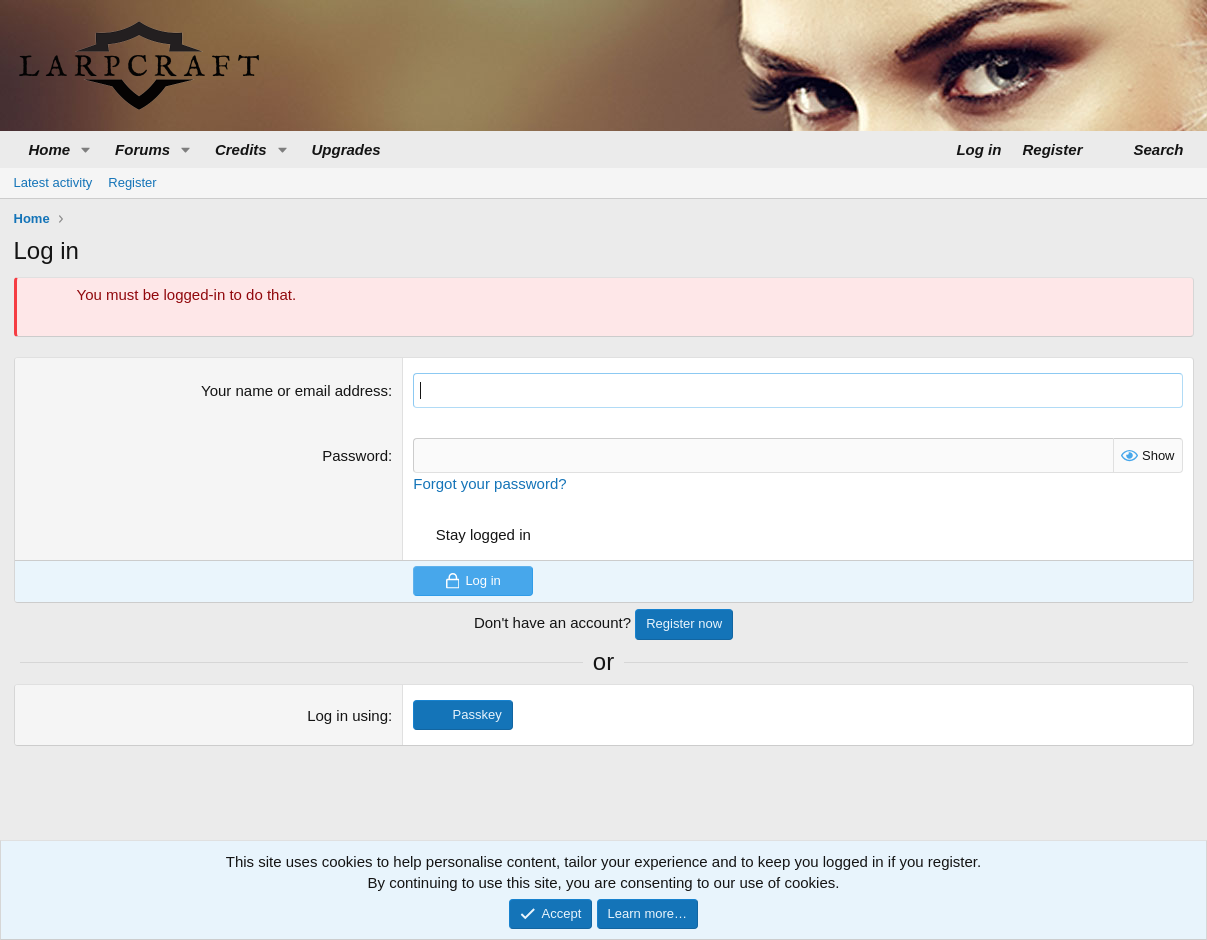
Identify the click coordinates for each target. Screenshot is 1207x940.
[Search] (1147, 149)
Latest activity (53, 182)
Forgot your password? (489, 483)
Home (50, 149)
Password (355, 455)
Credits (241, 149)
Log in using (347, 715)
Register (132, 182)
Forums (142, 149)
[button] (86, 149)
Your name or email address (294, 390)
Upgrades (346, 149)
